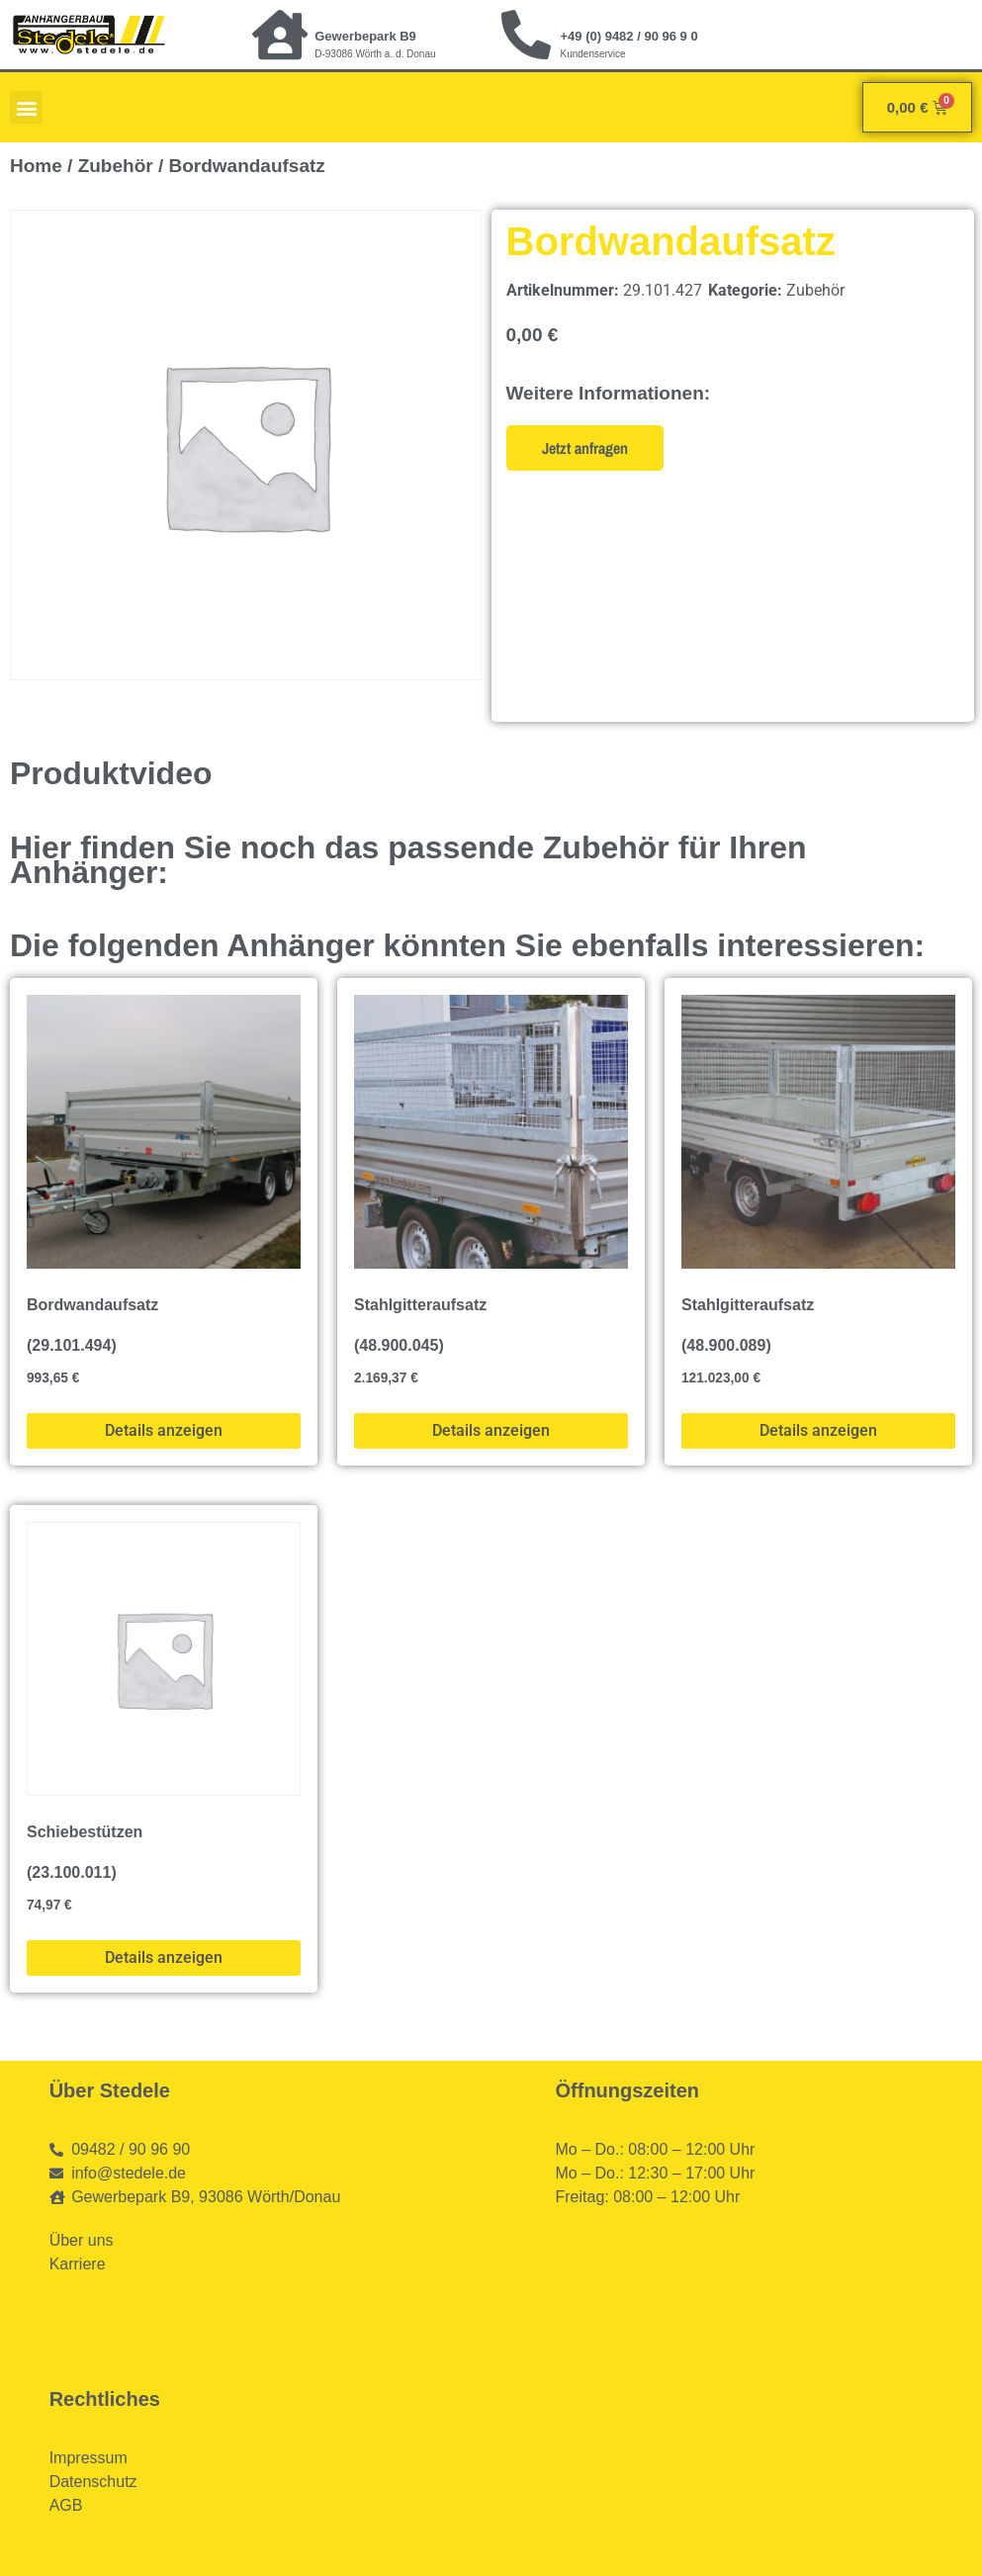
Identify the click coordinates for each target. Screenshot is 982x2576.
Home (36, 165)
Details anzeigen (164, 1430)
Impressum (88, 2457)
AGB (66, 2505)
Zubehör (115, 165)
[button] (26, 107)
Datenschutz (93, 2481)
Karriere (77, 2264)
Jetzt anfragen (585, 448)
